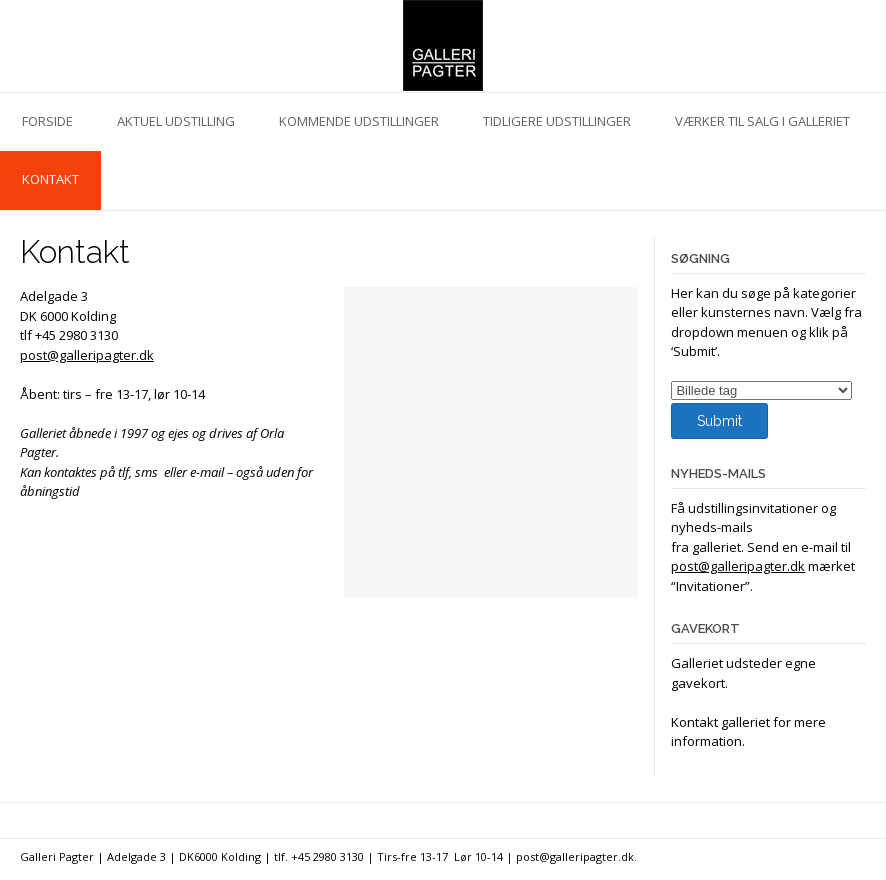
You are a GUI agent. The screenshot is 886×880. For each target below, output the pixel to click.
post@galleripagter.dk (87, 355)
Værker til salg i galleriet (762, 121)
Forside (47, 121)
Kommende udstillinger (359, 121)
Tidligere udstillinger (557, 121)
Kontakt (50, 179)
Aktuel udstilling (176, 121)
